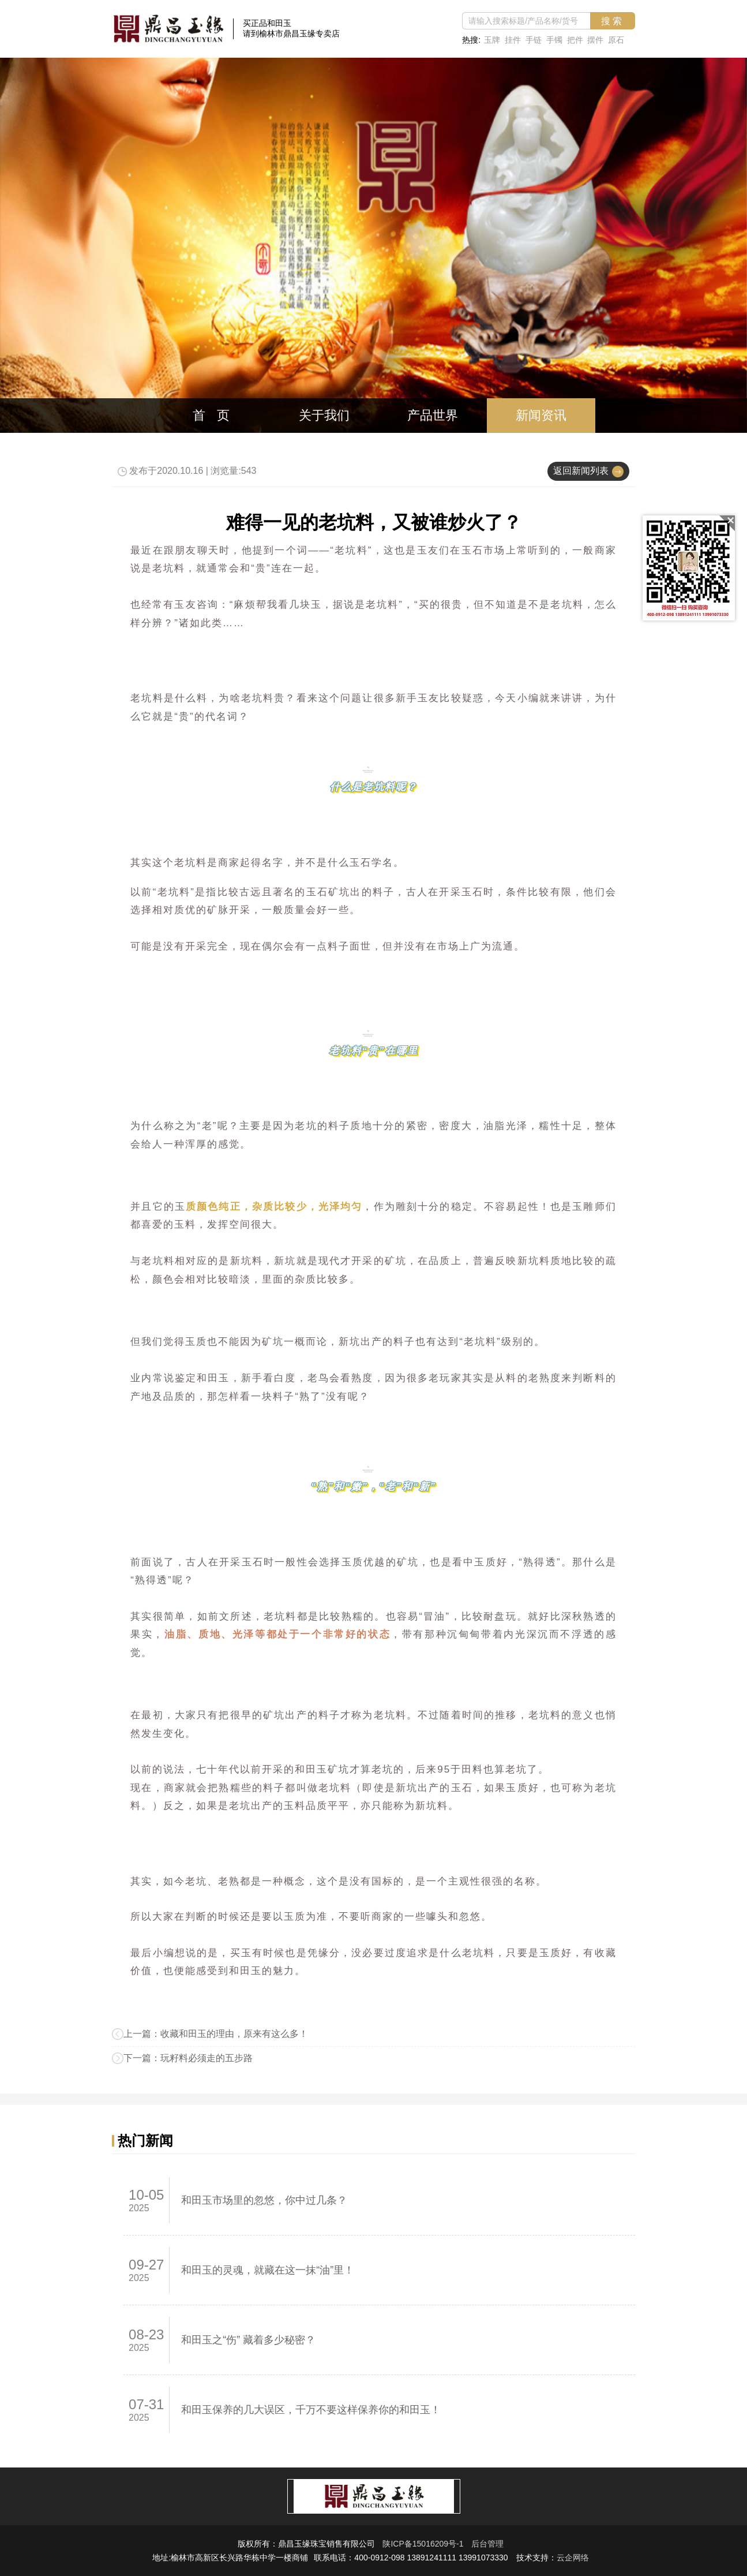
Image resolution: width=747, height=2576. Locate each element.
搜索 (612, 21)
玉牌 (492, 39)
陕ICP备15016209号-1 (422, 2543)
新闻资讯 (541, 415)
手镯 (554, 39)
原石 (616, 39)
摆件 (595, 39)
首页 (217, 415)
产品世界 (432, 415)
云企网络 (573, 2557)
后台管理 (487, 2543)
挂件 (512, 39)
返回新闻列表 (581, 471)
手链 (533, 39)
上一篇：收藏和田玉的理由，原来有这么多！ (215, 2034)
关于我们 (324, 415)
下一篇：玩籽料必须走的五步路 (188, 2058)
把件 (574, 39)
